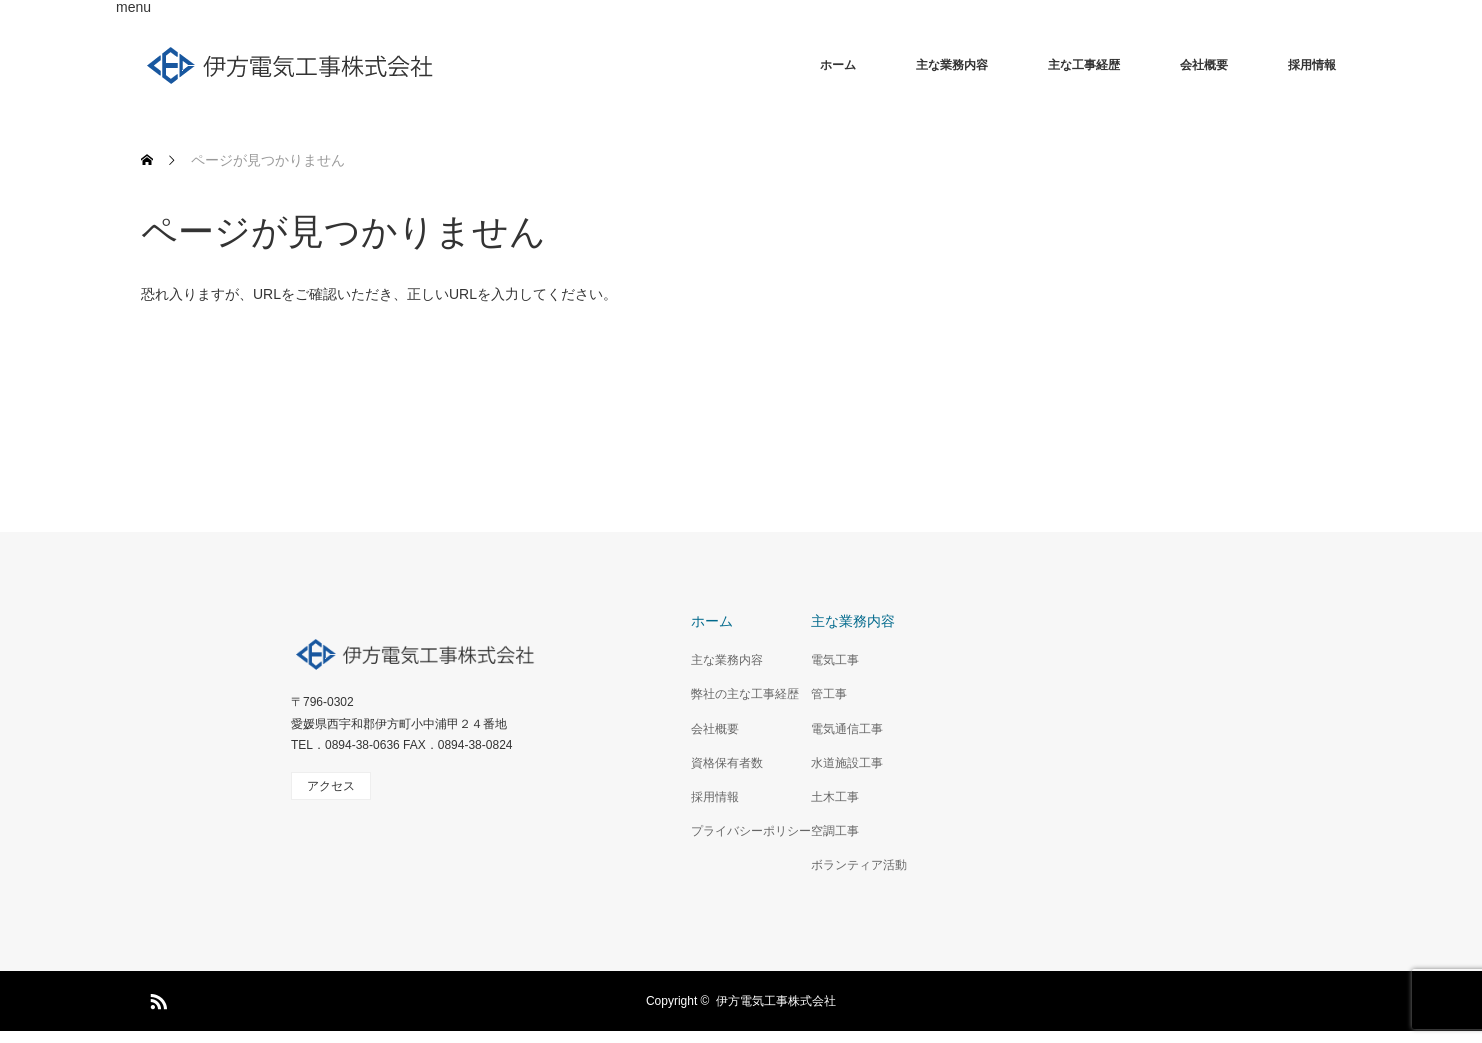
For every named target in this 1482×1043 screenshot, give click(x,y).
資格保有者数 (727, 763)
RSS (156, 998)
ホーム (838, 65)
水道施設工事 (847, 763)
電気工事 (835, 660)
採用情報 (1312, 65)
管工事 (829, 694)
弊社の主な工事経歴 (745, 694)
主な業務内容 (952, 65)
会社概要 (1204, 65)
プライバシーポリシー (751, 831)
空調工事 (835, 831)
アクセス (331, 786)
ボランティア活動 (859, 865)
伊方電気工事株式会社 (776, 1001)
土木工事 (835, 797)
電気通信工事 (847, 729)
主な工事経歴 (1084, 65)
